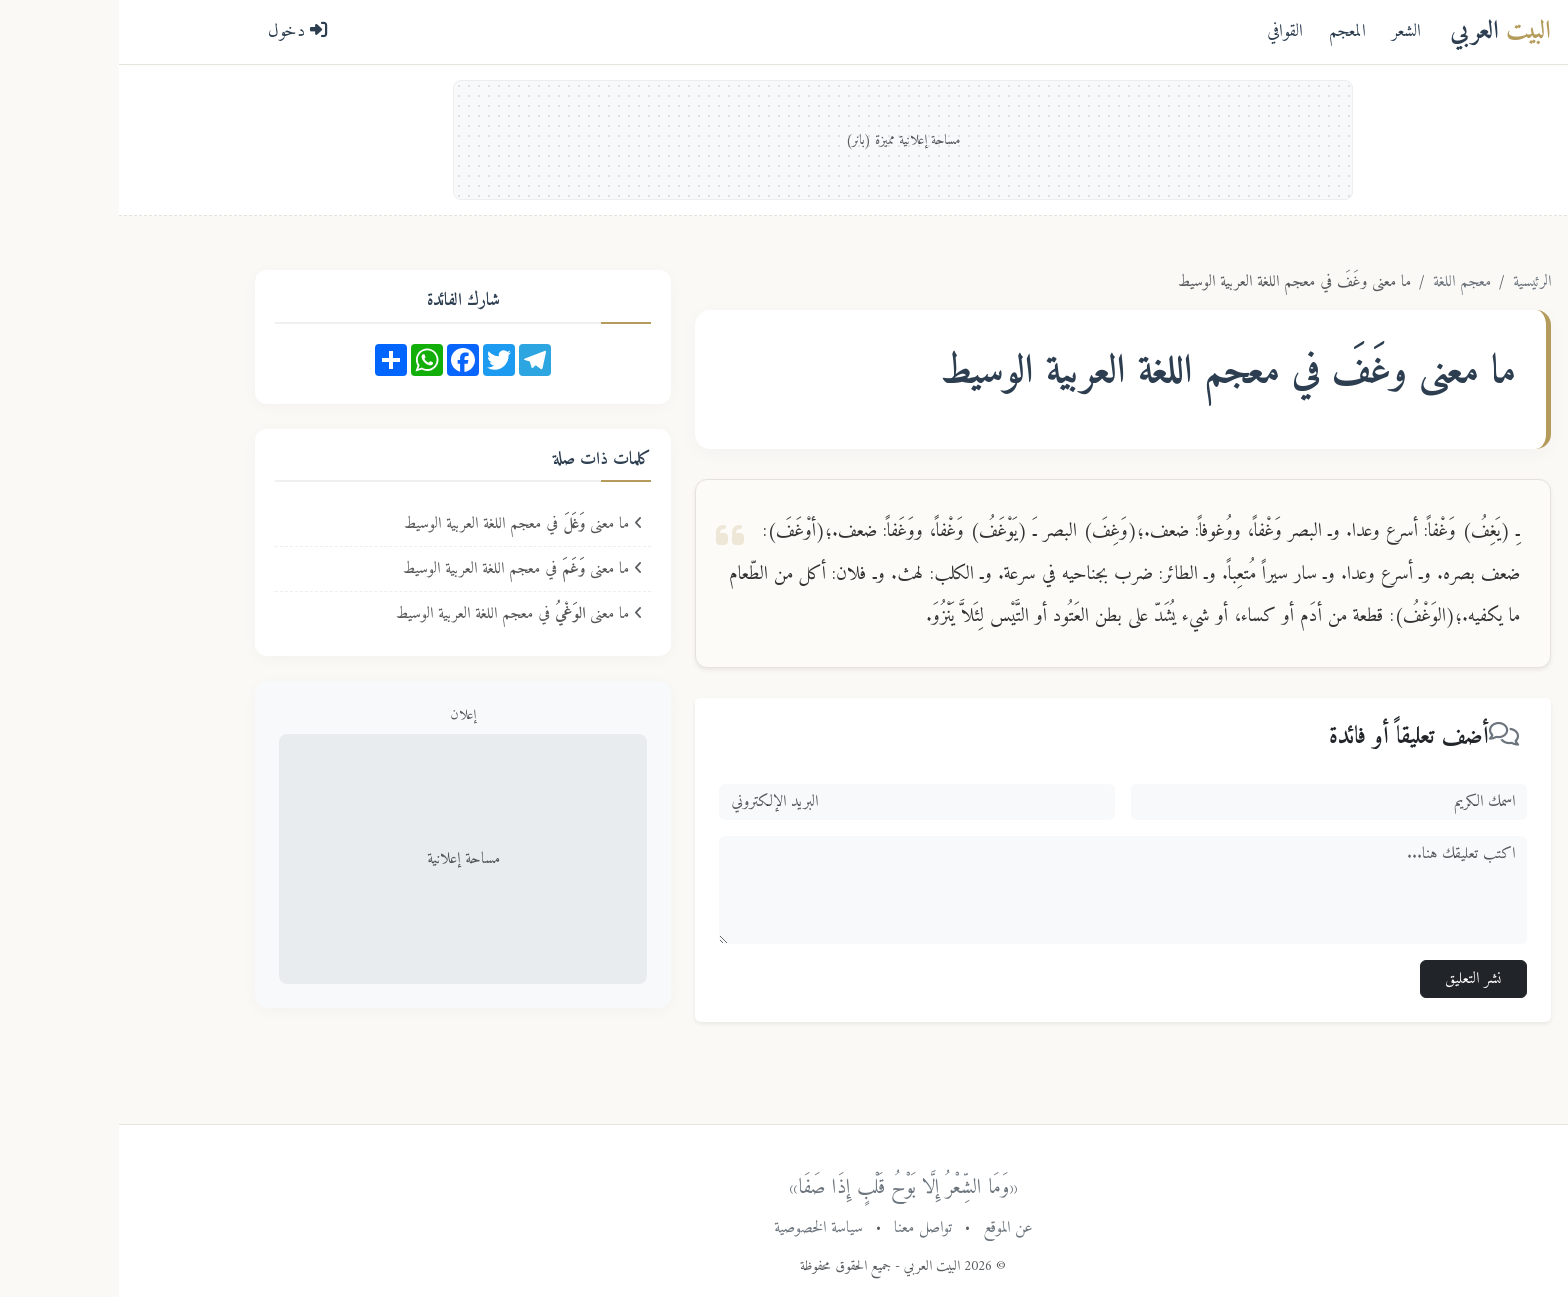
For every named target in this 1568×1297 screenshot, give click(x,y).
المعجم (1228, 31)
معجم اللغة (1343, 282)
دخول (179, 31)
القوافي (1166, 31)
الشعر (1287, 31)
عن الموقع (889, 1228)
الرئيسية (1413, 282)
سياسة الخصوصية (699, 1228)
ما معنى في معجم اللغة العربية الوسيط (404, 524)
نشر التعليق (1354, 979)
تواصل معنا (804, 1228)
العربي (1381, 31)
